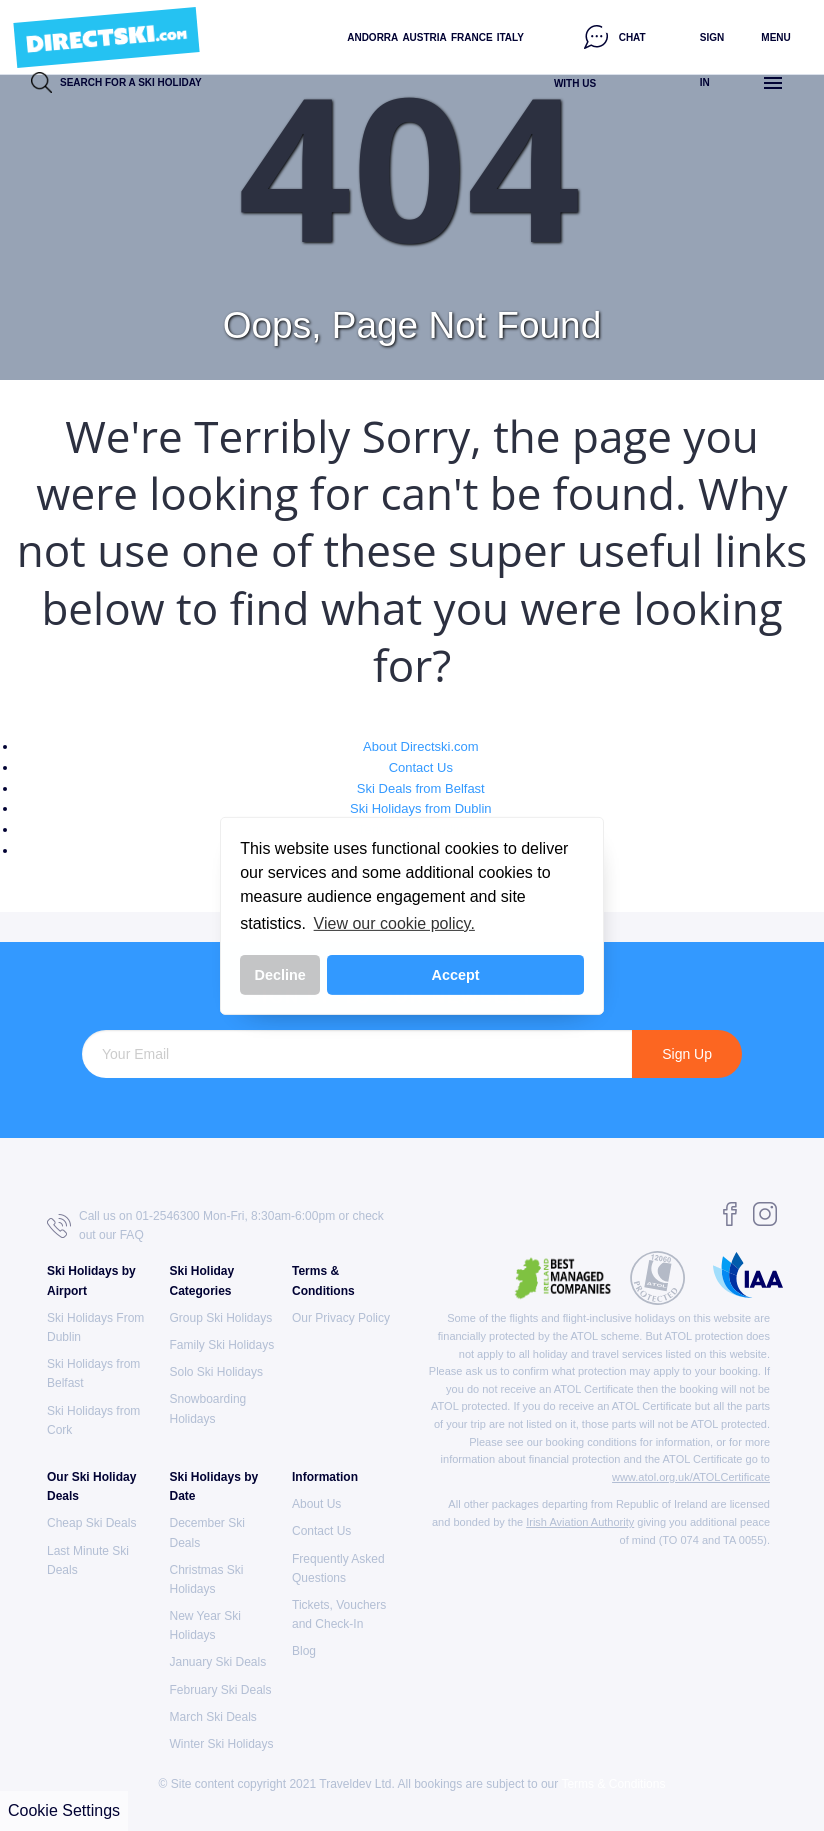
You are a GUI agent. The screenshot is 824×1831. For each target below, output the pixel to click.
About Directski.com (421, 746)
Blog (304, 1651)
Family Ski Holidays (222, 1345)
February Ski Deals (221, 1690)
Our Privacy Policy (341, 1318)
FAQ (132, 1235)
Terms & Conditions (613, 1784)
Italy (510, 37)
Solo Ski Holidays (216, 1372)
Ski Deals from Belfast (421, 788)
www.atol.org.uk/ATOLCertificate (691, 1477)
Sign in (712, 60)
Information (325, 1477)
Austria (424, 37)
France (472, 37)
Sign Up (687, 1054)
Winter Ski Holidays (222, 1744)
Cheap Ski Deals (91, 1523)
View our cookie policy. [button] (394, 923)
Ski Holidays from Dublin (421, 808)
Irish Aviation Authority (580, 1522)
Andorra (372, 37)
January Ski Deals (218, 1662)
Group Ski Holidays (221, 1318)
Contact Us (421, 767)
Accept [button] (456, 975)
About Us (316, 1504)
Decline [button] (280, 975)
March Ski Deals (213, 1717)
